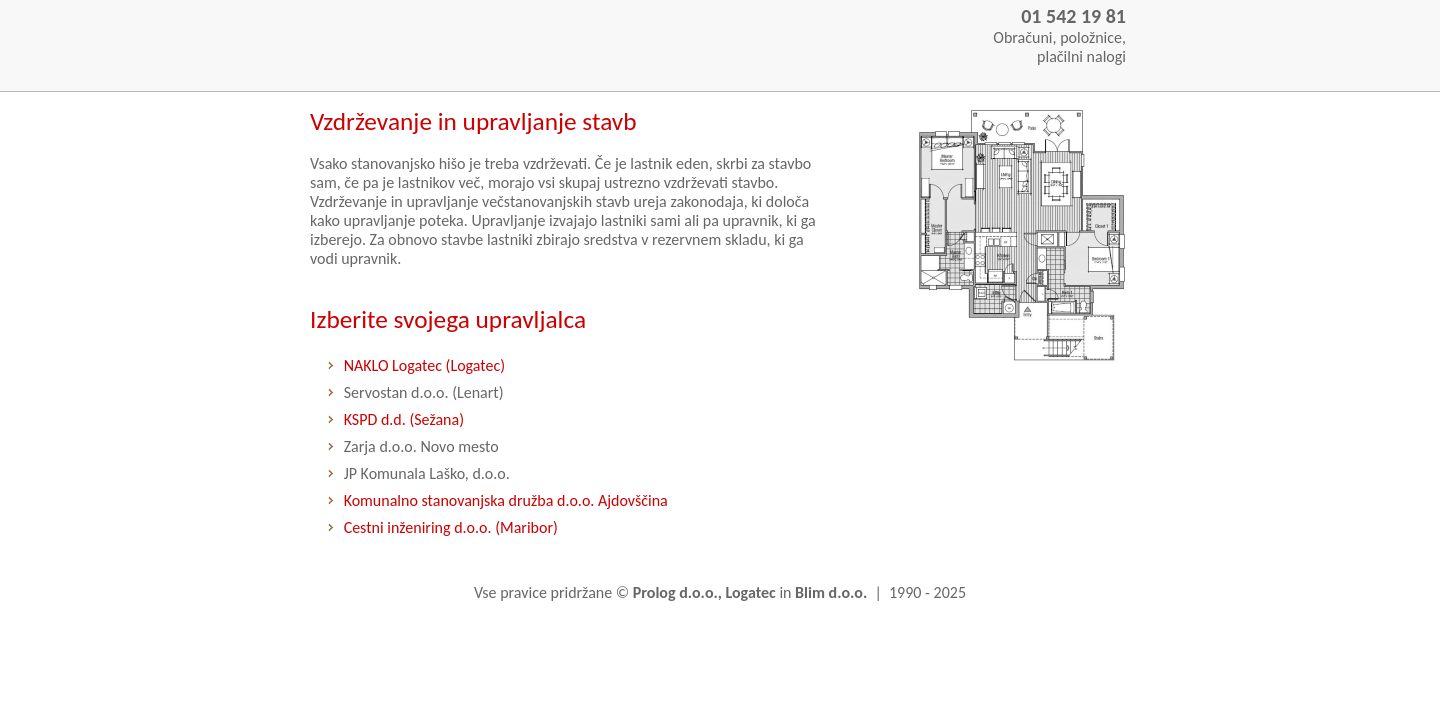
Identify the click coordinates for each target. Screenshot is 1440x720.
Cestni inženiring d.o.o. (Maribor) (451, 527)
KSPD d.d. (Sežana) (404, 419)
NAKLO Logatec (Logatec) (424, 365)
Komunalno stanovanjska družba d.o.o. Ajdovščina (506, 500)
